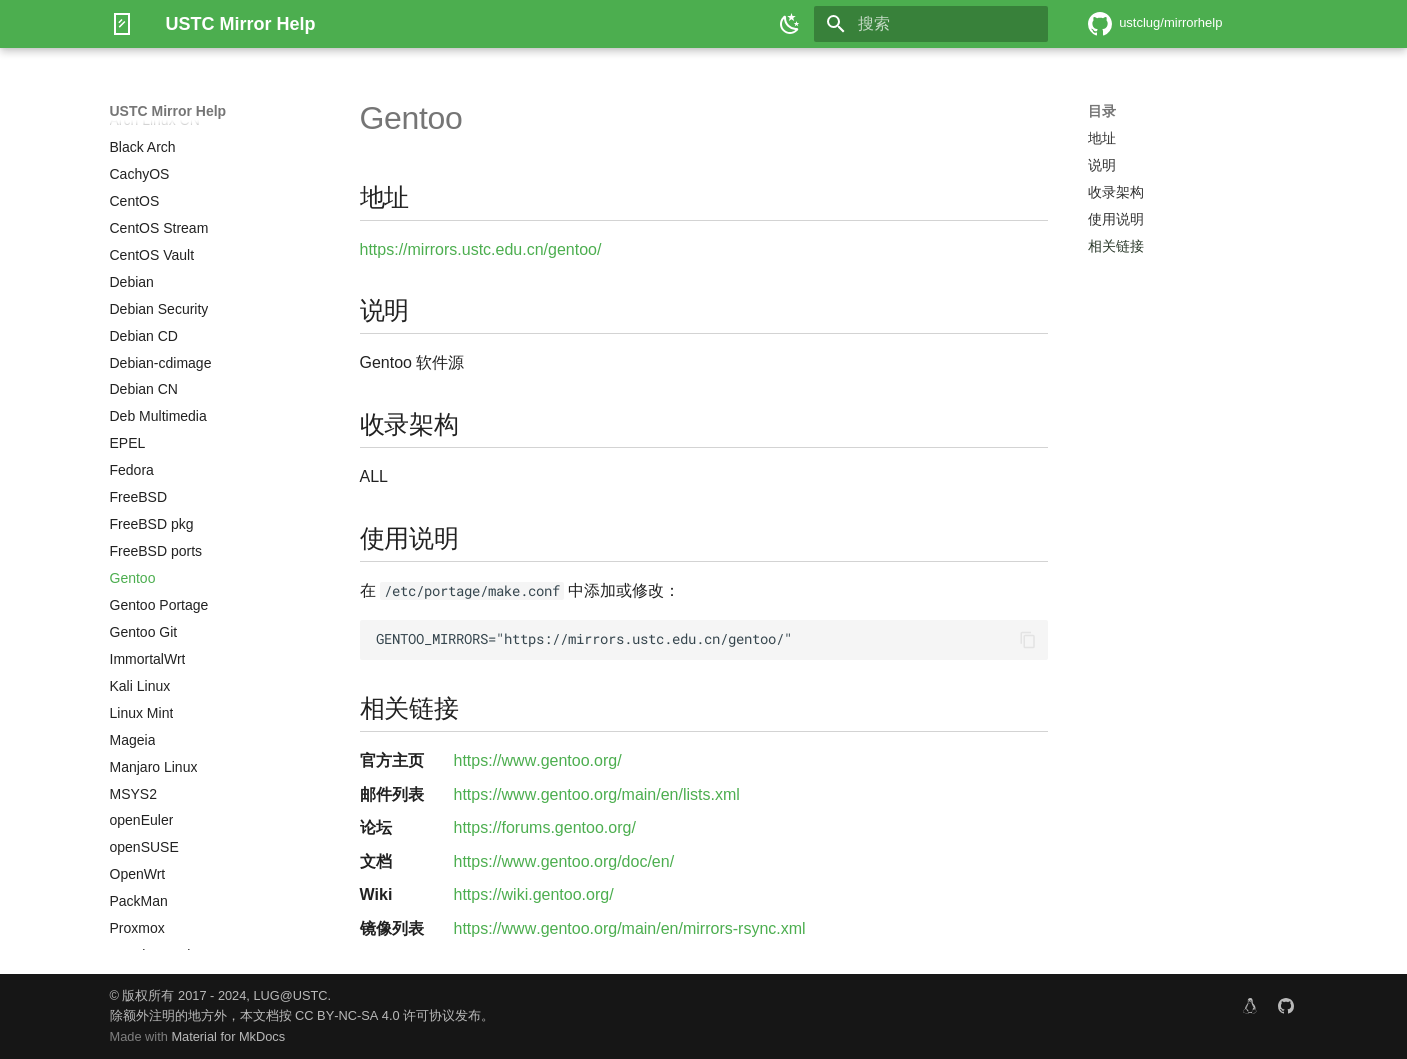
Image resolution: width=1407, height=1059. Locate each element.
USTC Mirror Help (168, 111)
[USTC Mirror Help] (122, 24)
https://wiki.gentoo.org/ (534, 894)
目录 (1102, 111)
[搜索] (931, 24)
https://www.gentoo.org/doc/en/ (564, 861)
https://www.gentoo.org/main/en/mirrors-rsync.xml (630, 928)
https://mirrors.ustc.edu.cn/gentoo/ (481, 249)
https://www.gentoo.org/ (538, 760)
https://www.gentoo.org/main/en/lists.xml (597, 794)
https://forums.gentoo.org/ (545, 827)
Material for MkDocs (228, 1036)
